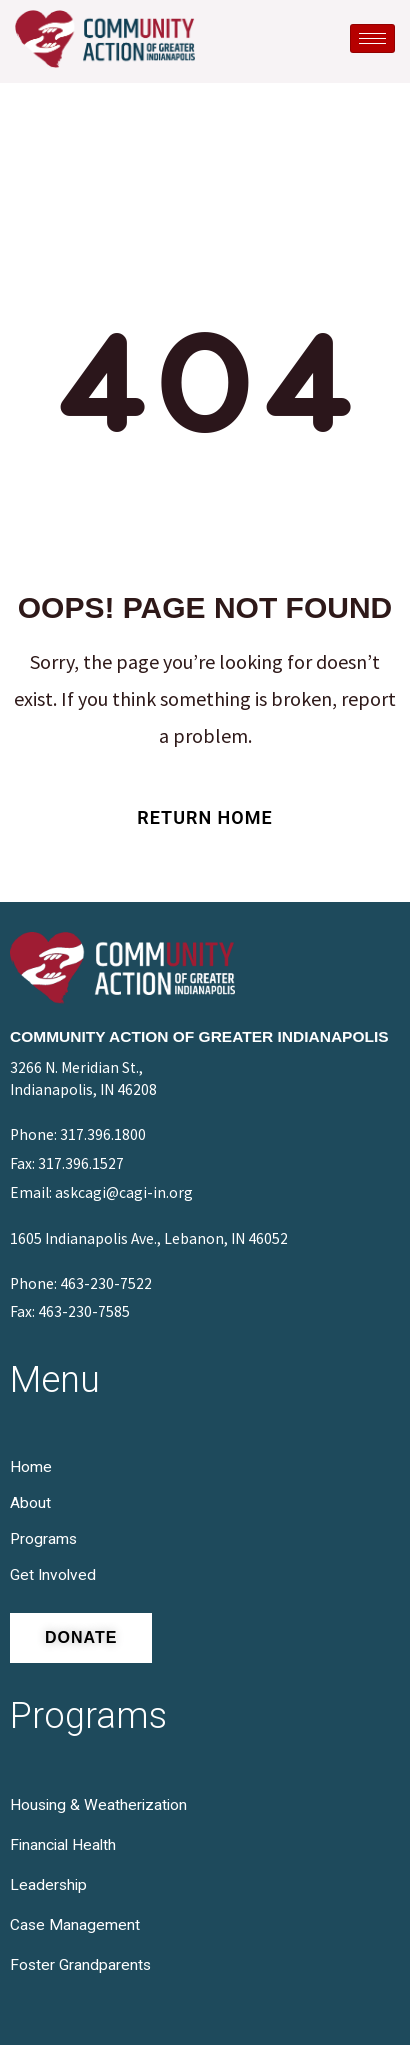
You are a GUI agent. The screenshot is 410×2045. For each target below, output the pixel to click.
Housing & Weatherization (98, 1805)
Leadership (48, 1885)
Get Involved (53, 1575)
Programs (43, 1539)
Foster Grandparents (80, 1965)
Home (31, 1467)
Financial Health (63, 1845)
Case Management (75, 1925)
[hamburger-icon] (372, 38)
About (30, 1503)
